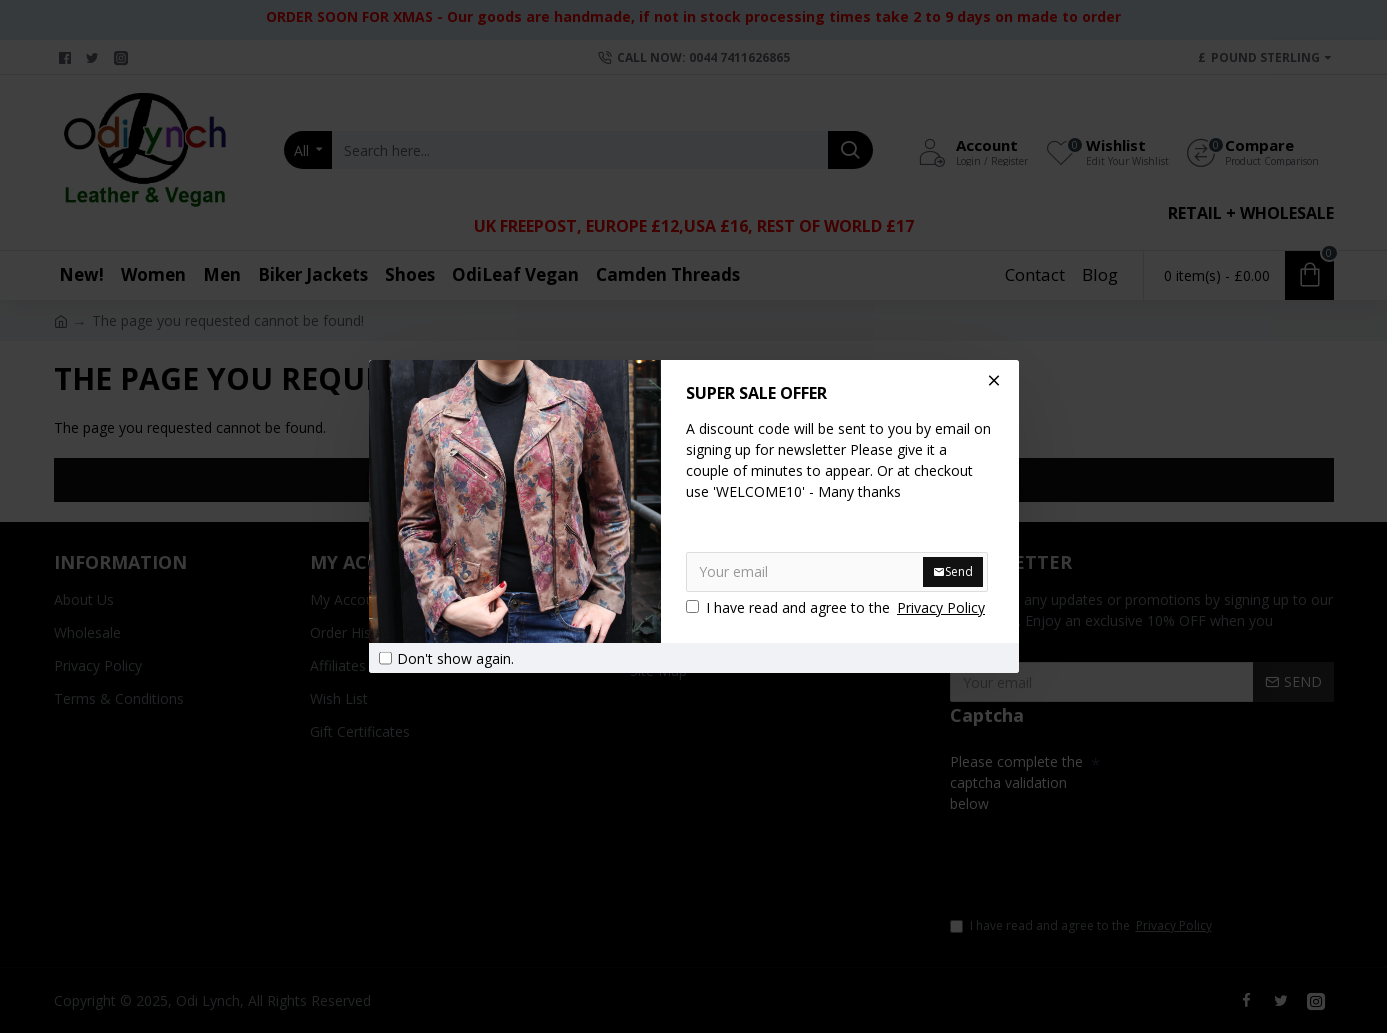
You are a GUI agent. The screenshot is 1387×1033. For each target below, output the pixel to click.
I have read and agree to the (837, 607)
